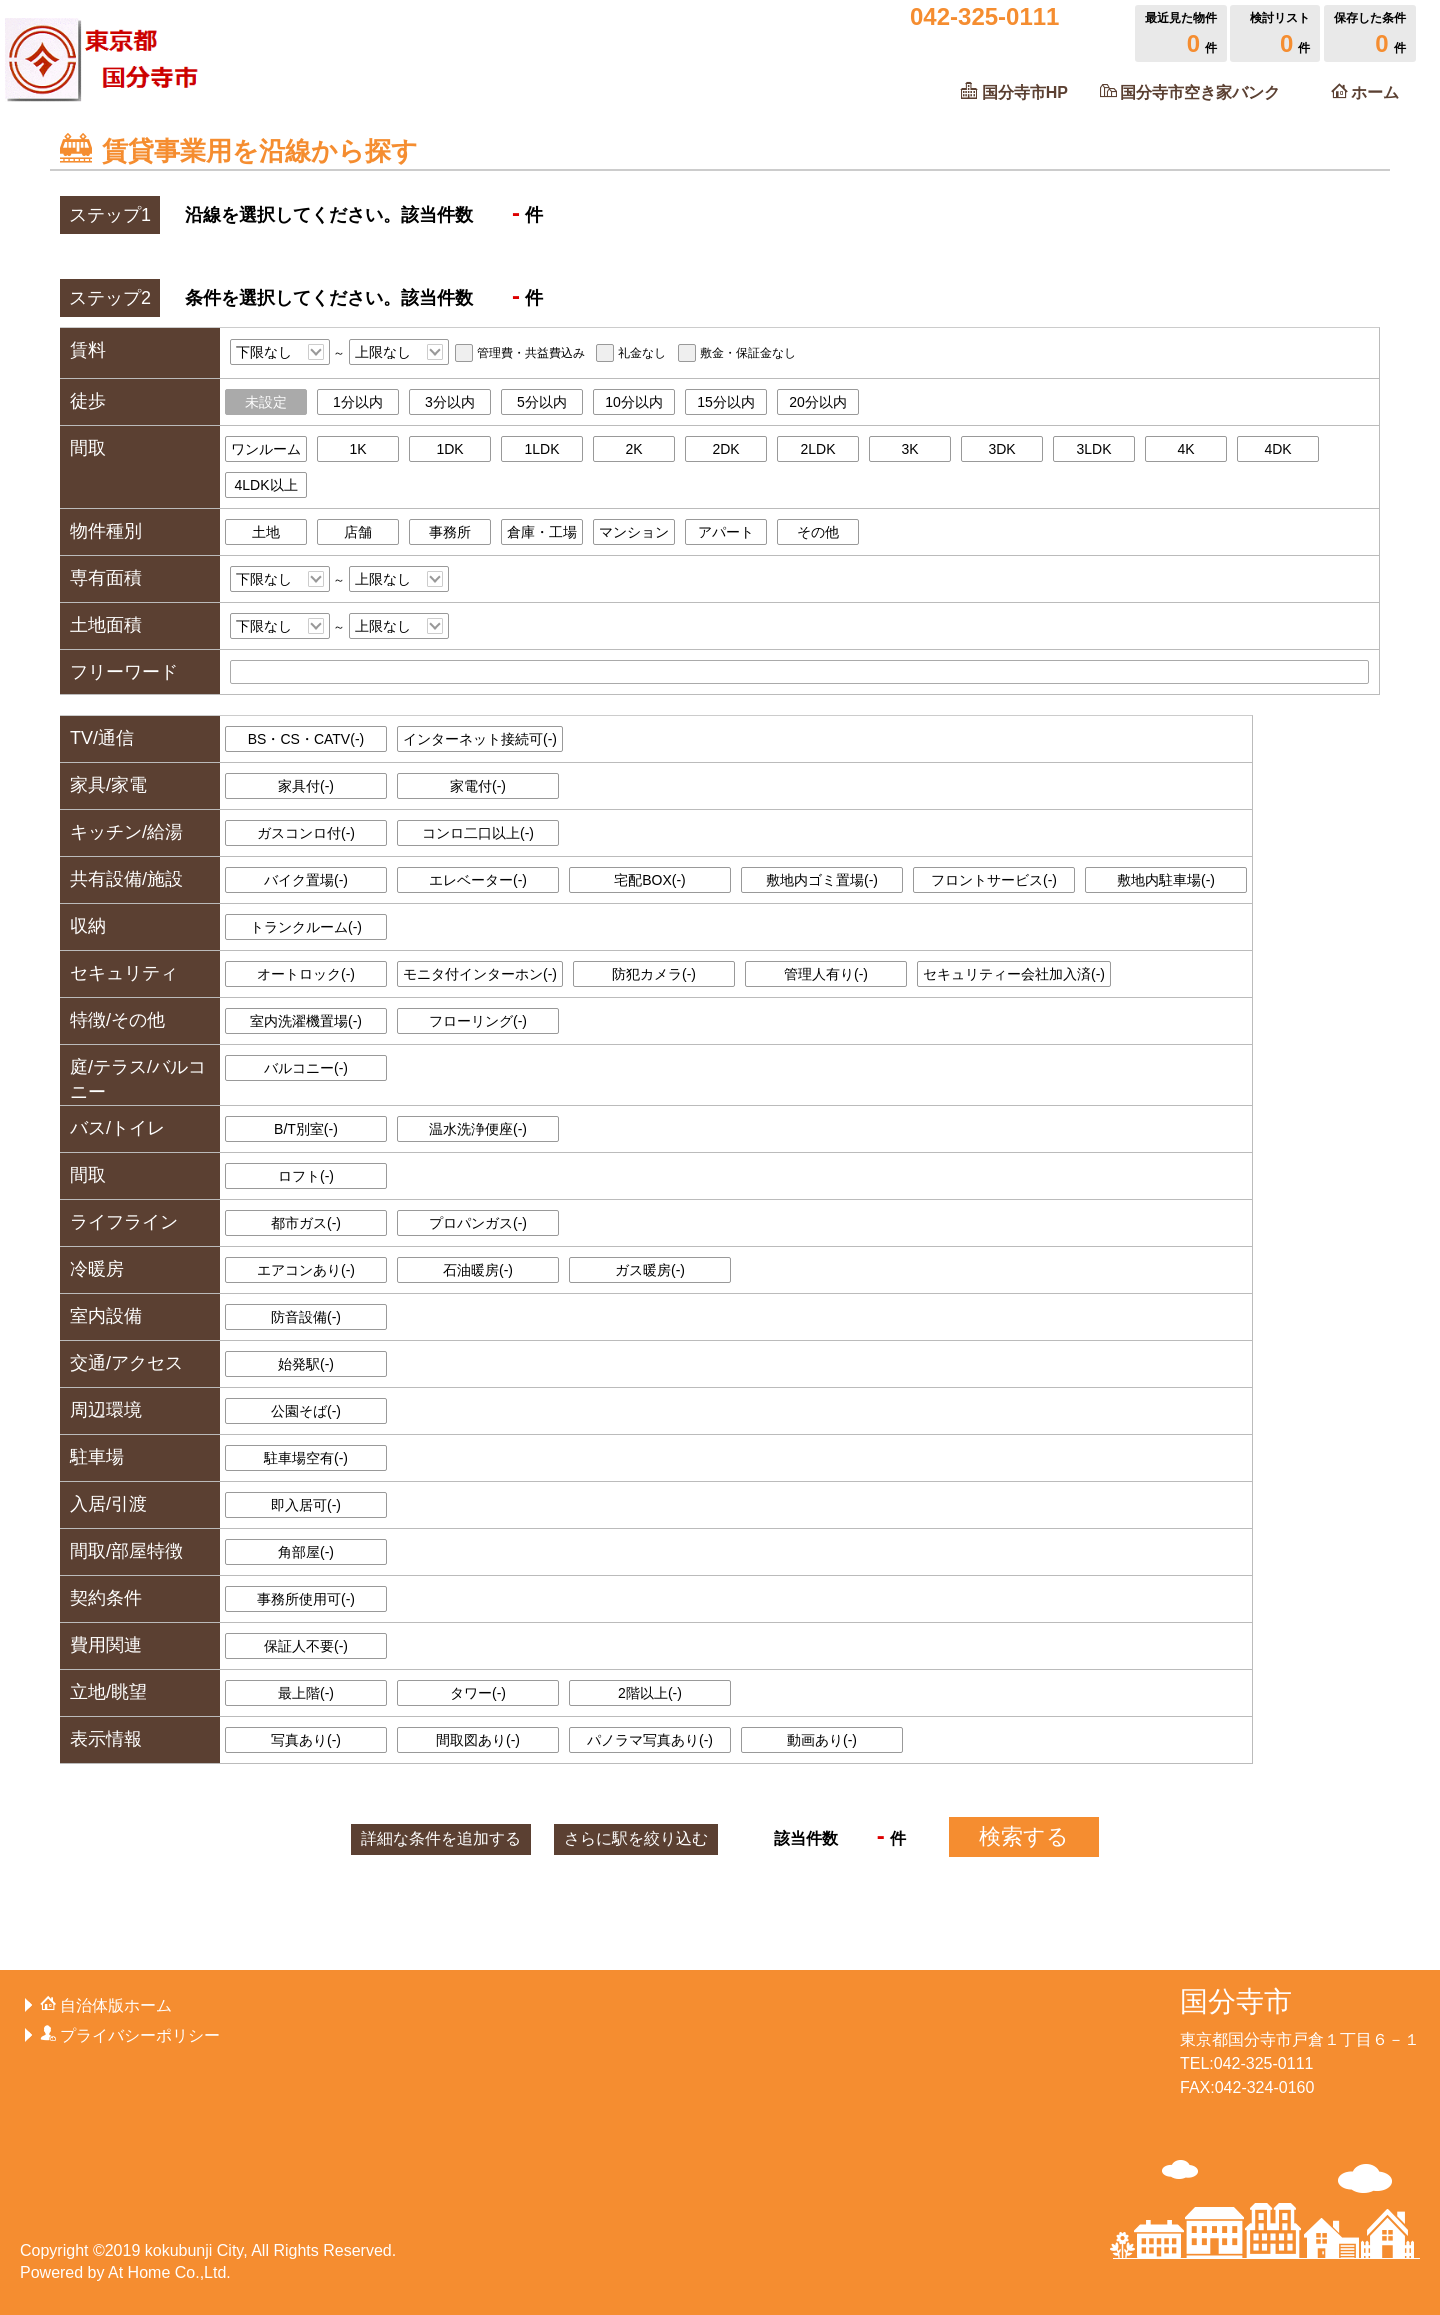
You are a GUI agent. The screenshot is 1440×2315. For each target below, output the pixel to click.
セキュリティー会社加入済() (1014, 974)
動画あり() (822, 1740)
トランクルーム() (306, 927)
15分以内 (726, 402)
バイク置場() (306, 880)
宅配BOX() (650, 880)
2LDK (817, 449)
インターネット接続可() (480, 739)
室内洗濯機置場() (306, 1021)
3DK (1001, 449)
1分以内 (358, 402)
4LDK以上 (265, 485)
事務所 (450, 532)
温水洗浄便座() (478, 1129)
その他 (818, 532)
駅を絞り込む (636, 1838)
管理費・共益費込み (531, 353)
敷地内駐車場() (1166, 880)
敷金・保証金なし (748, 353)
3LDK (1093, 449)
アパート (726, 532)
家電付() (478, 786)
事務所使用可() (306, 1599)
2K (633, 449)
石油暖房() (478, 1270)
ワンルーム (266, 449)
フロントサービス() (994, 880)
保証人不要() (306, 1646)
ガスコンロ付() (306, 833)
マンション (634, 532)
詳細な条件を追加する (441, 1838)
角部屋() (306, 1552)
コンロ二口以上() (478, 833)
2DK (725, 449)
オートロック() (306, 974)
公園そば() (306, 1411)
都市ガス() (306, 1223)
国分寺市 (1236, 2001)
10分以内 (634, 402)
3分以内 (450, 402)
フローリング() (478, 1021)
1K (357, 449)
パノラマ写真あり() (650, 1740)
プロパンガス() (478, 1223)
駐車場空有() (306, 1458)
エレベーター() (478, 880)
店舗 (358, 532)
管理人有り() (826, 974)
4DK (1277, 449)
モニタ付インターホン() (480, 974)
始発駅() (306, 1364)
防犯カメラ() (654, 974)
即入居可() (306, 1505)
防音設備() (306, 1317)
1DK (449, 449)
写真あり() (306, 1740)
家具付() (306, 786)
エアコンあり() (306, 1270)
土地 (266, 532)
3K (909, 449)
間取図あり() (478, 1740)
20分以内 (818, 402)
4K (1185, 449)
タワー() (478, 1693)
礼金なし (642, 353)
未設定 (266, 402)
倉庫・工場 (542, 532)
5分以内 (542, 402)
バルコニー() (306, 1068)
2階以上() (650, 1693)
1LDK (541, 449)
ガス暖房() (650, 1270)
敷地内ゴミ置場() (822, 880)
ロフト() (306, 1176)
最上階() (306, 1693)
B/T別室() (306, 1129)
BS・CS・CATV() (306, 739)
